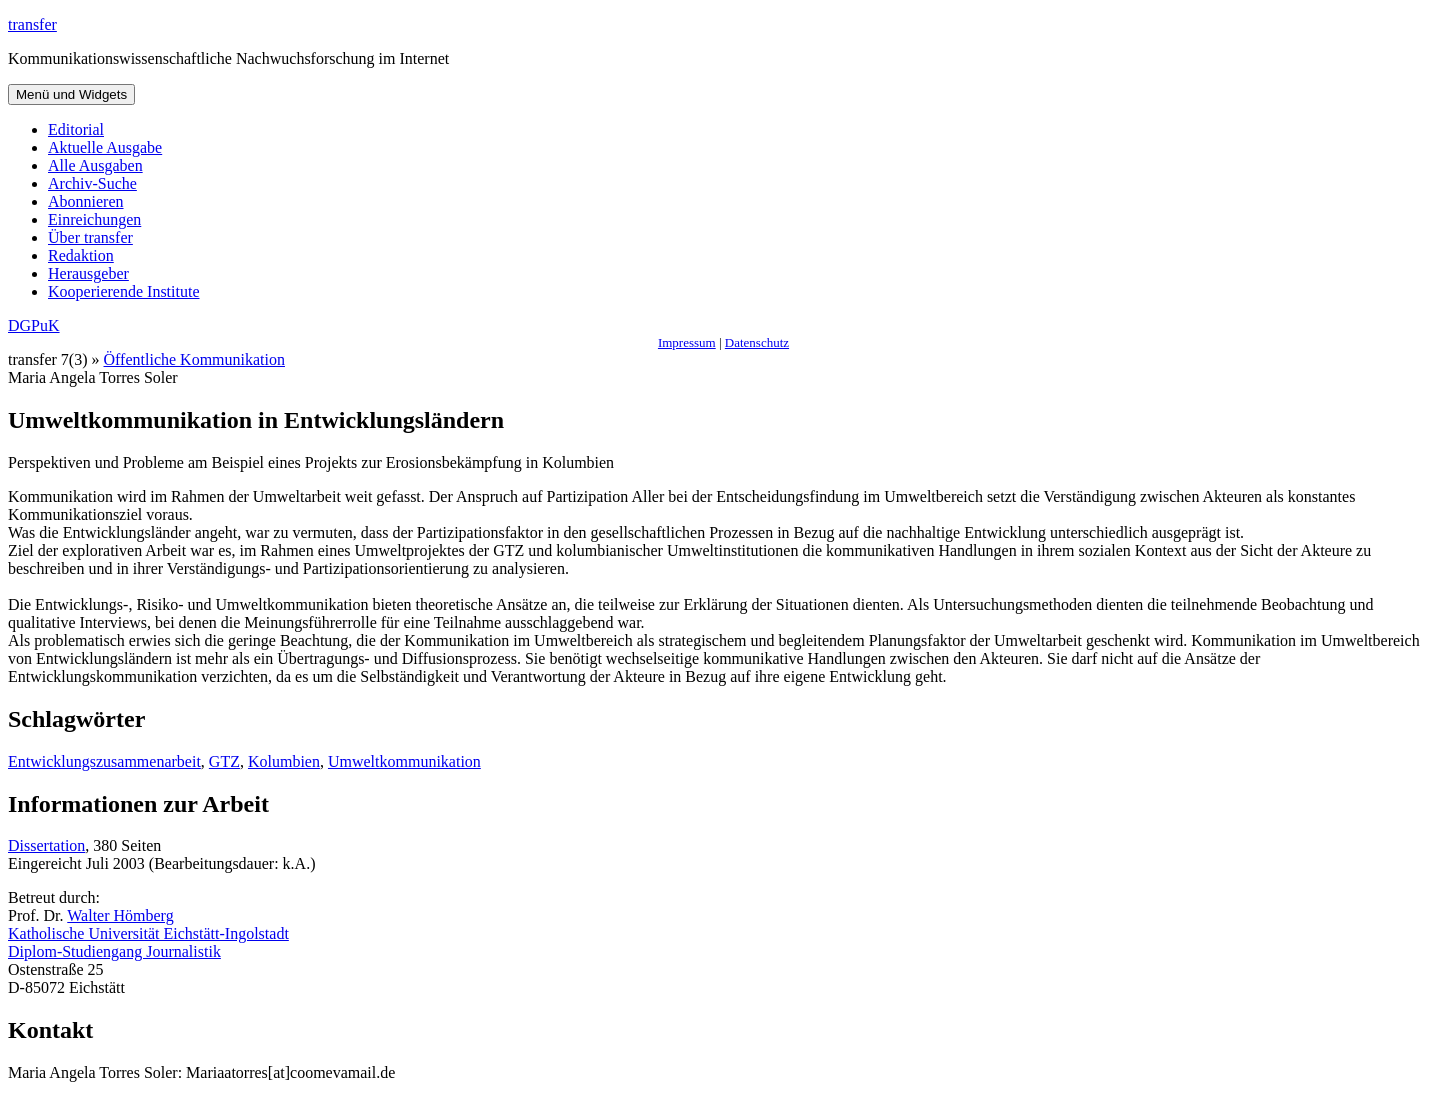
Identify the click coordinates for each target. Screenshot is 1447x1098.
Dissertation (46, 845)
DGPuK (34, 325)
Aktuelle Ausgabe (105, 147)
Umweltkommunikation (404, 761)
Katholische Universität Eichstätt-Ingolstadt (148, 933)
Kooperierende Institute (124, 291)
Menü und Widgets (71, 94)
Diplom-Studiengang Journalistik (114, 951)
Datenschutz (757, 342)
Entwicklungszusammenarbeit (104, 761)
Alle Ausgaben (95, 165)
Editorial (76, 129)
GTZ (224, 761)
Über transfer (90, 237)
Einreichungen (94, 219)
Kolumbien (284, 761)
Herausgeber (88, 273)
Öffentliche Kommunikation (194, 359)
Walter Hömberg (120, 915)
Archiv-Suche (92, 183)
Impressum (687, 342)
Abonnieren (86, 201)
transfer (32, 24)
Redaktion (81, 255)
